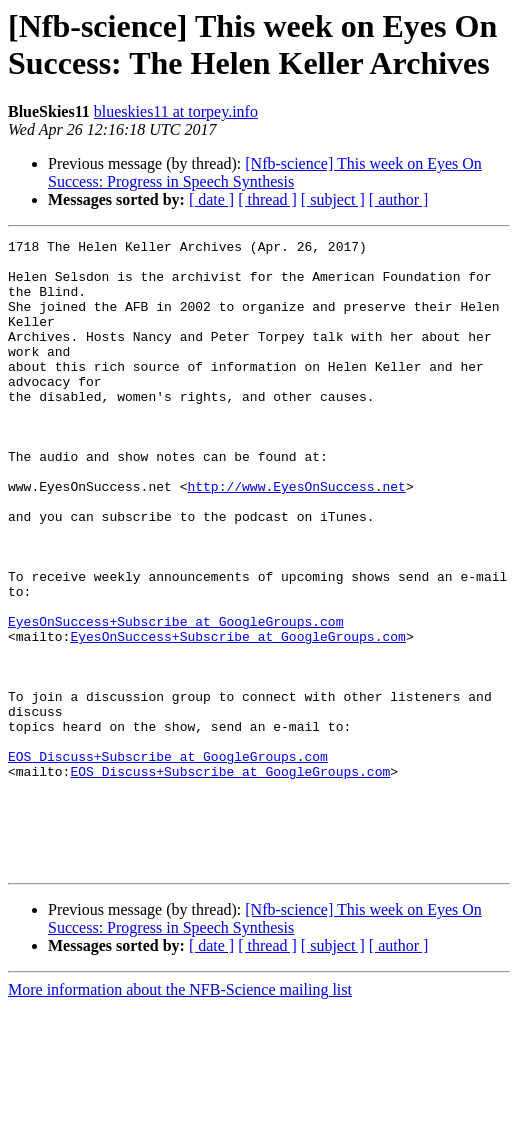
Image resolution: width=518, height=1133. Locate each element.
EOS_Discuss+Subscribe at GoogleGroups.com (168, 861)
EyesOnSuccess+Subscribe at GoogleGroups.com (175, 699)
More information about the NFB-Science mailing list (180, 1115)
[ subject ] (333, 199)
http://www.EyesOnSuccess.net (296, 537)
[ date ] (211, 199)
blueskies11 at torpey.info (176, 111)
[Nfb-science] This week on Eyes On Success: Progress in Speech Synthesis (265, 172)
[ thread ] (267, 199)
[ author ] (399, 199)
